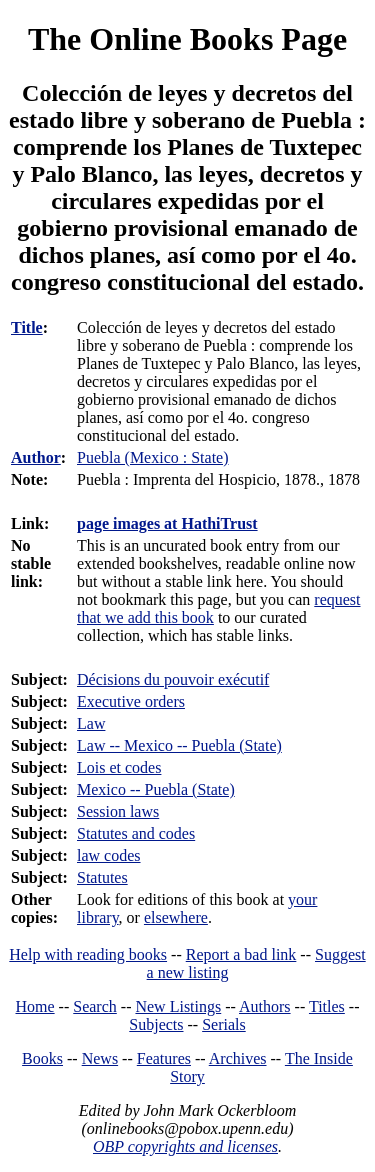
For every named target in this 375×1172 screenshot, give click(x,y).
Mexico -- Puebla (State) (156, 789)
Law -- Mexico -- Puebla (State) (179, 745)
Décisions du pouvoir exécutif (173, 679)
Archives (238, 1058)
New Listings (178, 1006)
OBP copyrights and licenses (185, 1146)
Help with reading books (88, 954)
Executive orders (131, 701)
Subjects (156, 1024)
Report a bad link (241, 954)
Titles (327, 1006)
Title (27, 327)
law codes (109, 855)
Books (42, 1058)
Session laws (118, 811)
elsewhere (176, 917)
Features (164, 1058)
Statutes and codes (136, 833)
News (100, 1058)
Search (95, 1006)
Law (91, 723)
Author (36, 457)
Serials (224, 1024)
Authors (265, 1006)
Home (35, 1006)
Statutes (102, 877)
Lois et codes (119, 767)
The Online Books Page (187, 39)
